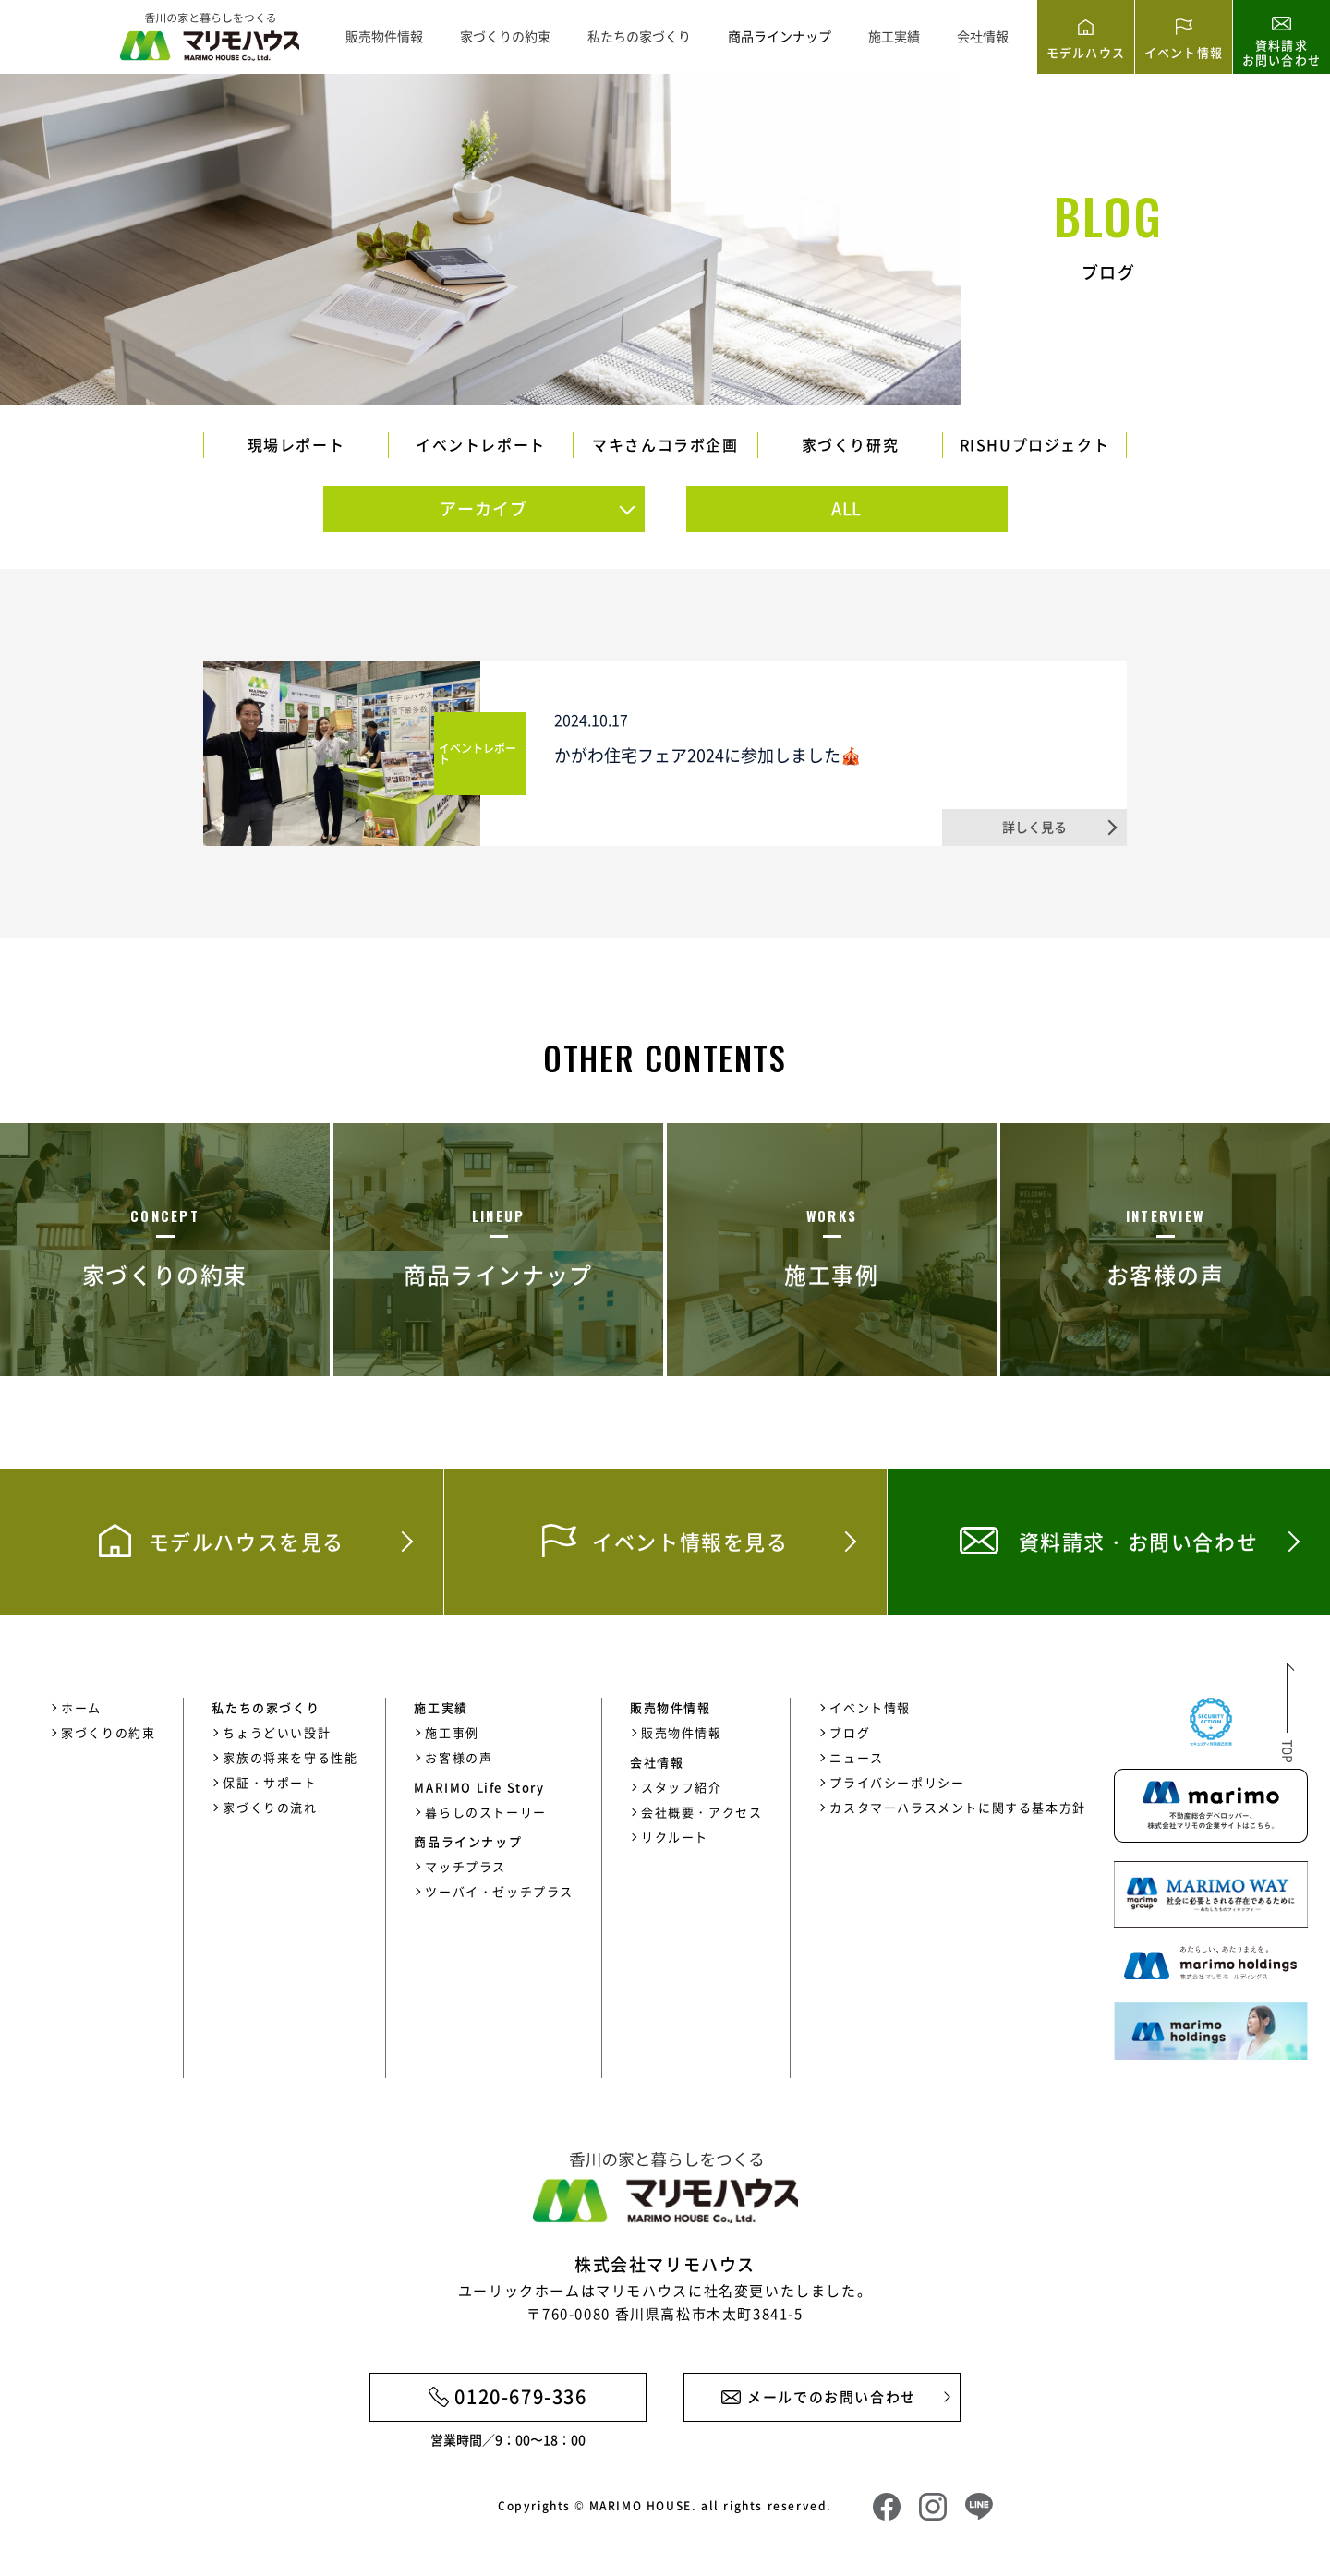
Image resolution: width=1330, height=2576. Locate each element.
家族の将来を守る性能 (290, 1757)
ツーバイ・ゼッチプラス (499, 1891)
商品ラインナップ (779, 36)
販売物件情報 (384, 36)
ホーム (81, 1707)
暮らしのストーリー (485, 1811)
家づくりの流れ (270, 1807)
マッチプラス (465, 1866)
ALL (847, 508)
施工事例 (451, 1732)
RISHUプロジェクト (1035, 444)
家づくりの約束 (505, 36)
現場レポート (296, 444)
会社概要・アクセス (701, 1811)
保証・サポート (270, 1782)
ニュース (856, 1757)
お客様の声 (458, 1757)
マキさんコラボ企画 (665, 444)
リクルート (674, 1836)
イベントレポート (481, 444)
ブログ (849, 1732)
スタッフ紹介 (681, 1787)
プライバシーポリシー (896, 1782)
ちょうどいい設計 (277, 1732)
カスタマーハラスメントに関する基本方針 (957, 1807)
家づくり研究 (851, 444)
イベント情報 (870, 1707)
